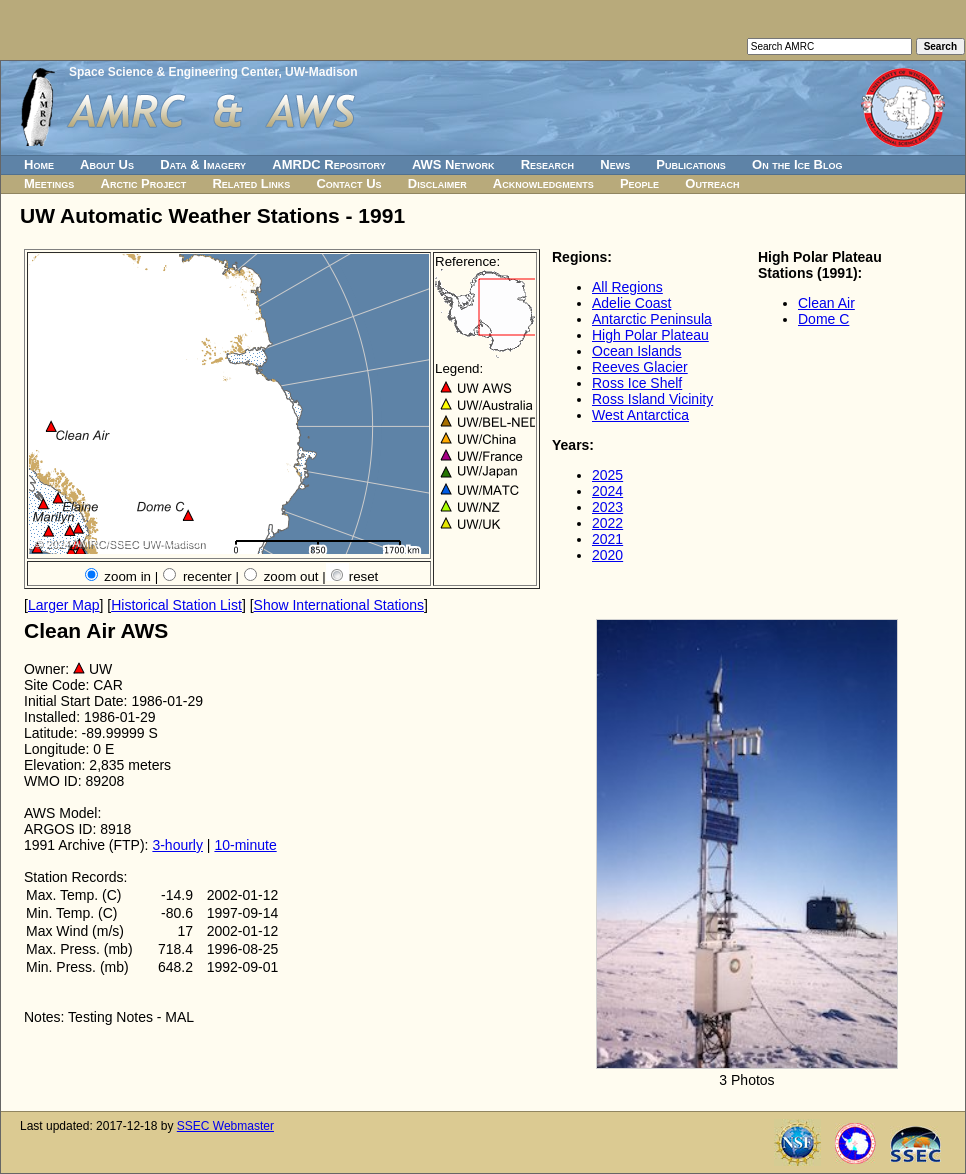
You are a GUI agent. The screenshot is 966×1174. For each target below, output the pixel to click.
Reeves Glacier (640, 367)
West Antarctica (640, 415)
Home (39, 164)
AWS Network (453, 164)
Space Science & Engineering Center (173, 72)
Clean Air (826, 303)
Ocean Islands (637, 351)
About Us (107, 164)
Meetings (49, 183)
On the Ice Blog (797, 164)
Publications (691, 164)
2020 (607, 555)
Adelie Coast (631, 303)
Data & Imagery (203, 164)
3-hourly (177, 845)
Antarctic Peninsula (652, 319)
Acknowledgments (543, 183)
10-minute (245, 845)
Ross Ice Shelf (637, 383)
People (639, 183)
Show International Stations (339, 605)
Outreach (712, 183)
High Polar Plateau (650, 335)
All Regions (627, 287)
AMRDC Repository (328, 164)
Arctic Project (144, 183)
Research (547, 164)
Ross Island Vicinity (652, 399)
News (615, 164)
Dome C (823, 319)
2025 (607, 475)
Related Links (251, 183)
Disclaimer (437, 183)
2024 (607, 491)
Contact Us (348, 183)
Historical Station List (176, 605)
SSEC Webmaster (225, 1126)
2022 (607, 523)
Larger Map (64, 605)
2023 (607, 507)
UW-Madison (321, 72)
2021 (607, 539)
